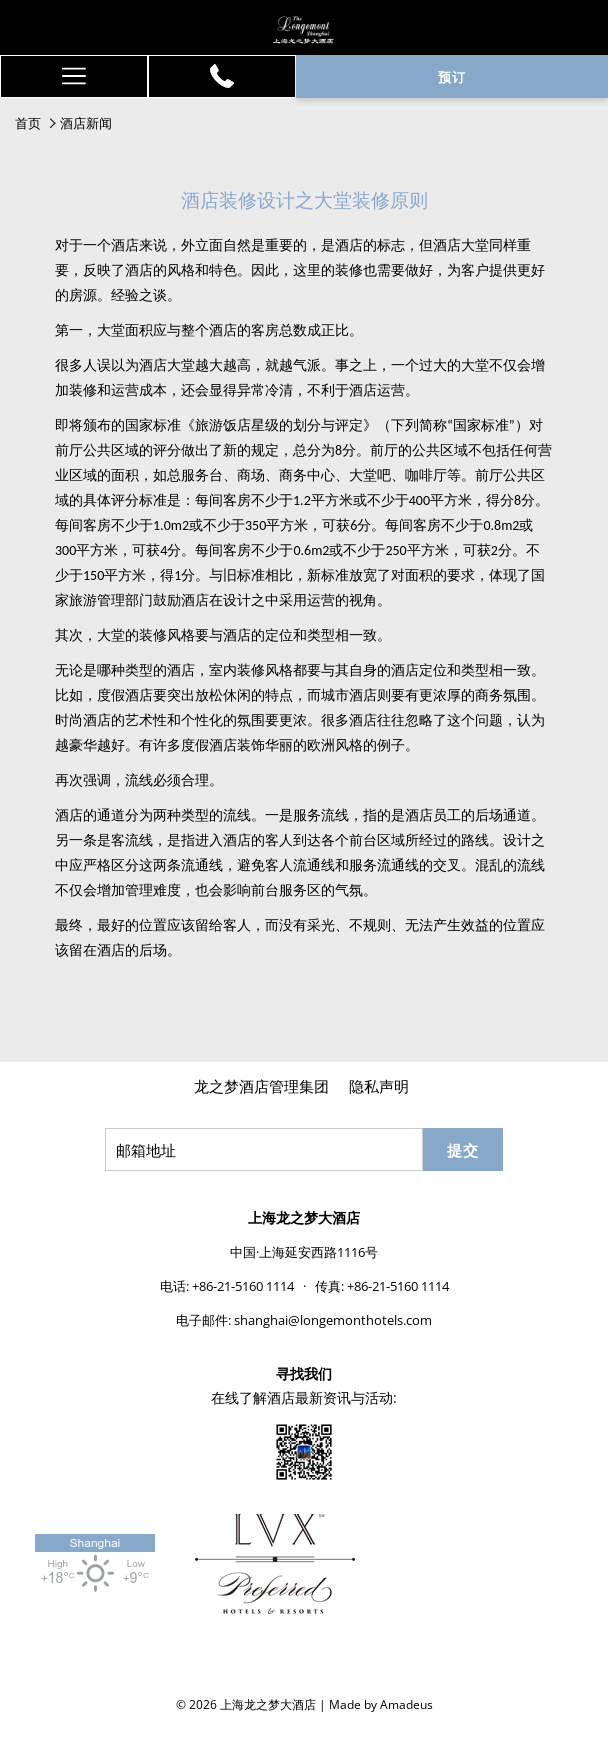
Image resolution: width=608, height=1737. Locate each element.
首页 (28, 123)
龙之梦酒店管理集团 (261, 1086)
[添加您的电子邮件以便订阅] (263, 1149)
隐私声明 (379, 1086)
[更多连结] (74, 76)
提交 (463, 1150)
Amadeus (406, 1704)
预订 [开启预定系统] (452, 77)
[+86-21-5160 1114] (222, 76)
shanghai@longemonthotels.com (333, 1320)
